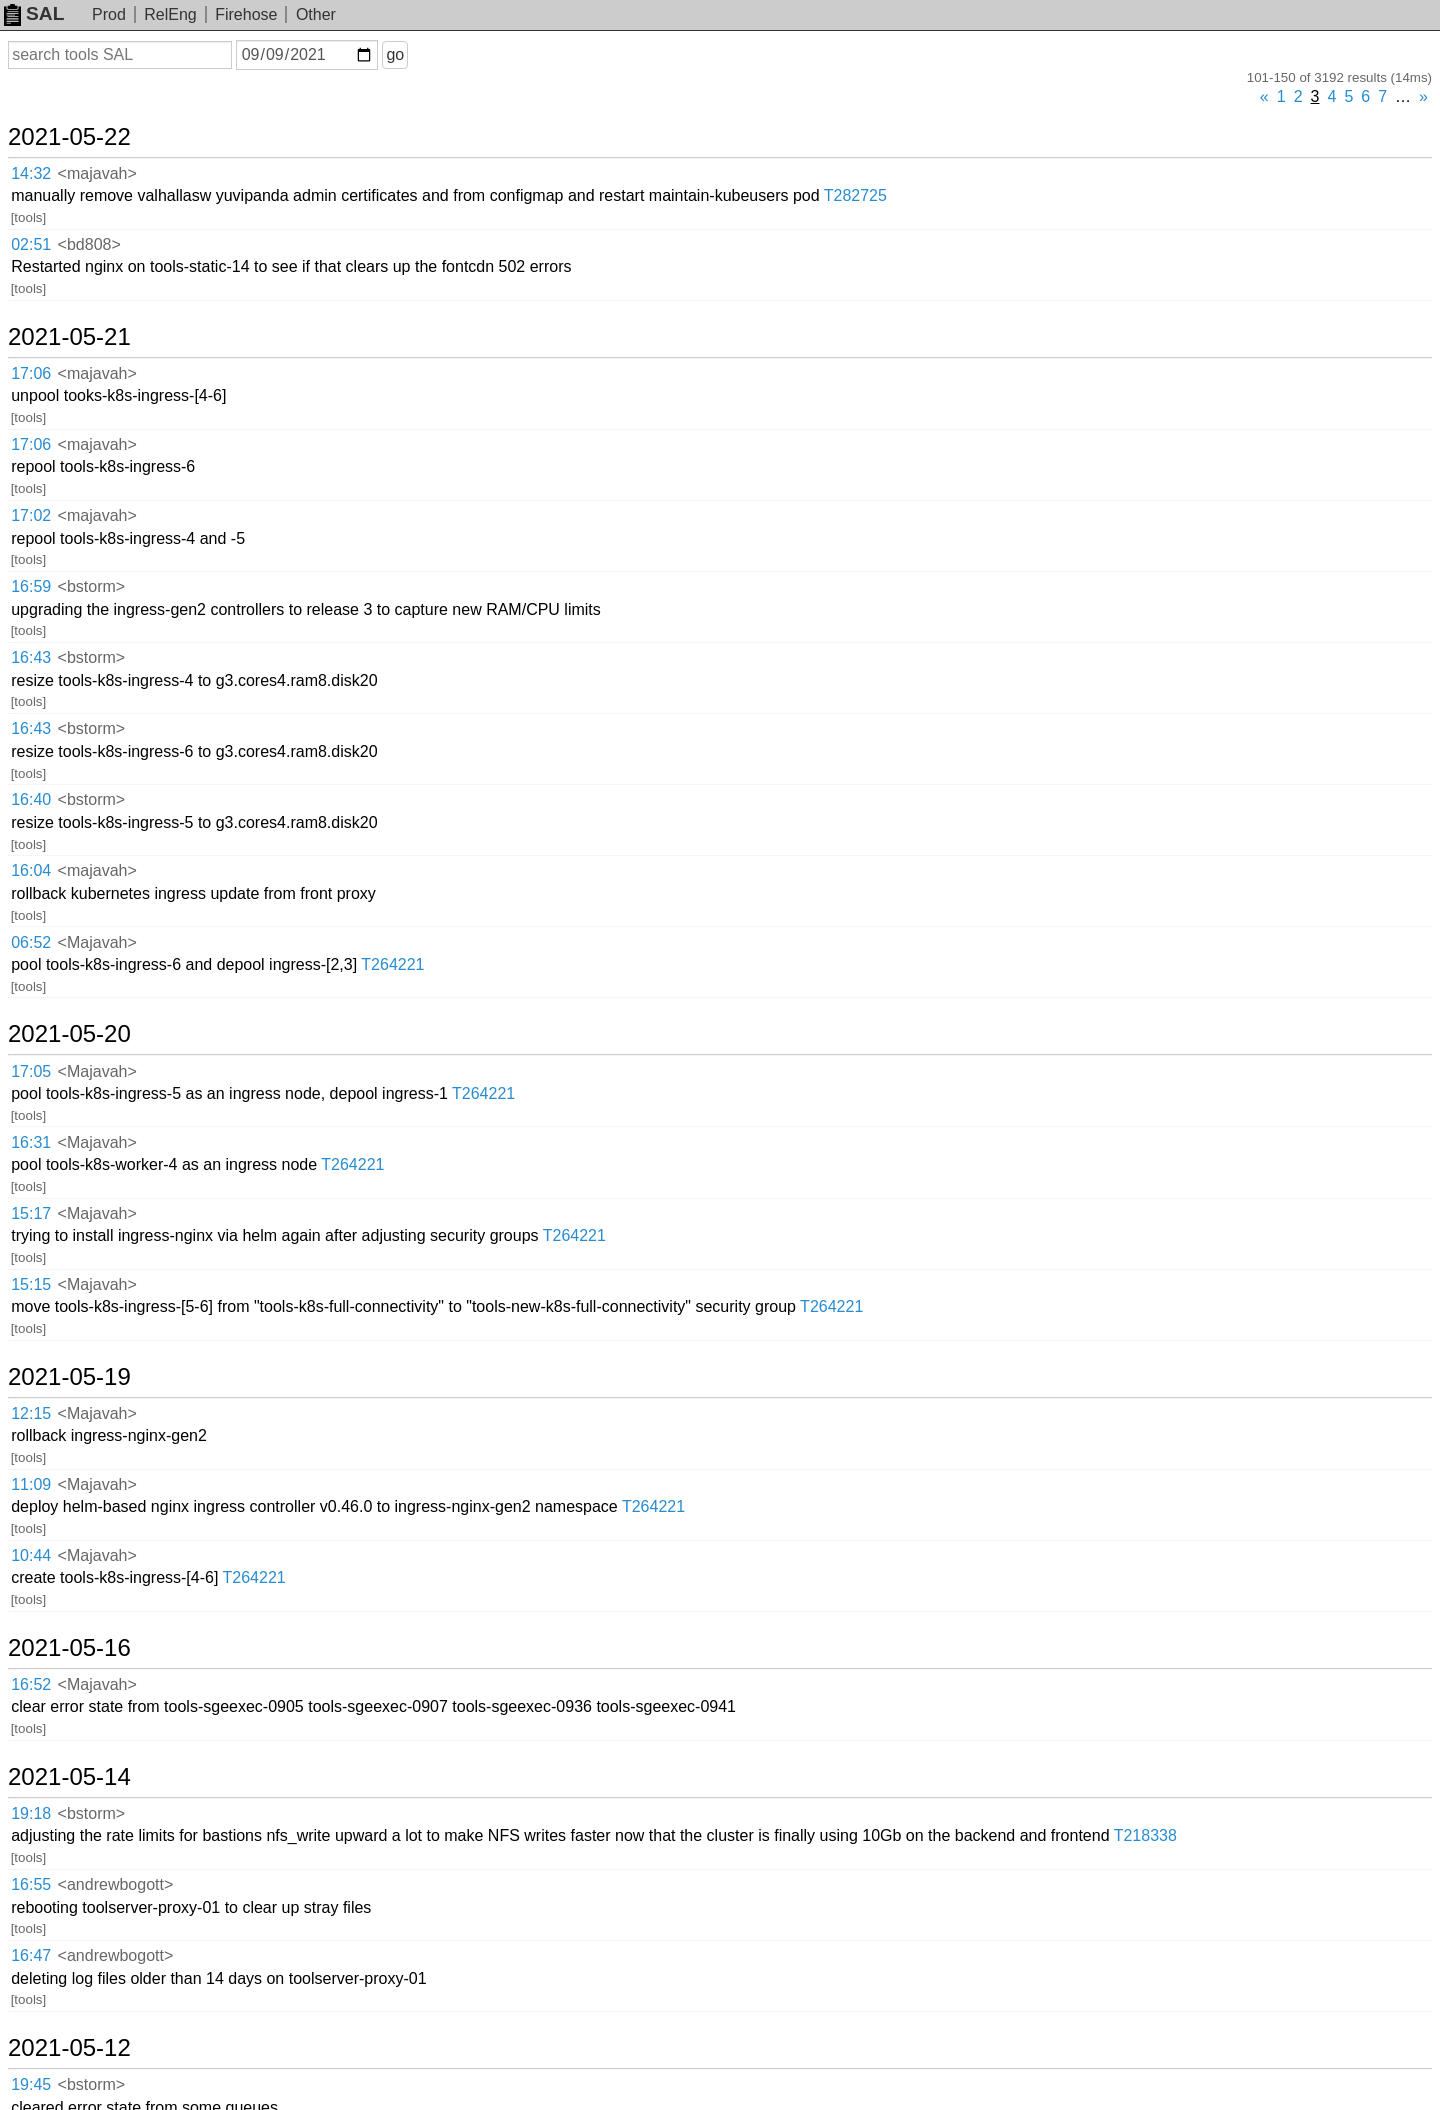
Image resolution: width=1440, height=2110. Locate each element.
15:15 (31, 1284)
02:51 (31, 244)
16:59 (31, 586)
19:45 (31, 2084)
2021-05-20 (69, 1034)
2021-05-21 (69, 337)
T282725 (855, 195)
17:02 (31, 515)
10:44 (31, 1555)
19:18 (31, 1813)
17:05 (31, 1071)
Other (316, 14)
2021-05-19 (69, 1377)
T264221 (392, 964)
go (395, 54)
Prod (109, 14)
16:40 (31, 799)
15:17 (31, 1213)
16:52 (31, 1684)
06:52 (31, 942)
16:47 (31, 1955)
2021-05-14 (69, 1777)
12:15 (31, 1413)
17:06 (31, 373)
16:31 (31, 1142)
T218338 (1145, 1835)
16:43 (31, 657)
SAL (34, 13)
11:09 (31, 1484)
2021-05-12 (69, 2048)
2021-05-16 (69, 1648)
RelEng (170, 14)
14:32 (31, 173)
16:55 (31, 1884)
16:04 (31, 870)
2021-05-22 (69, 137)
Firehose (246, 14)
